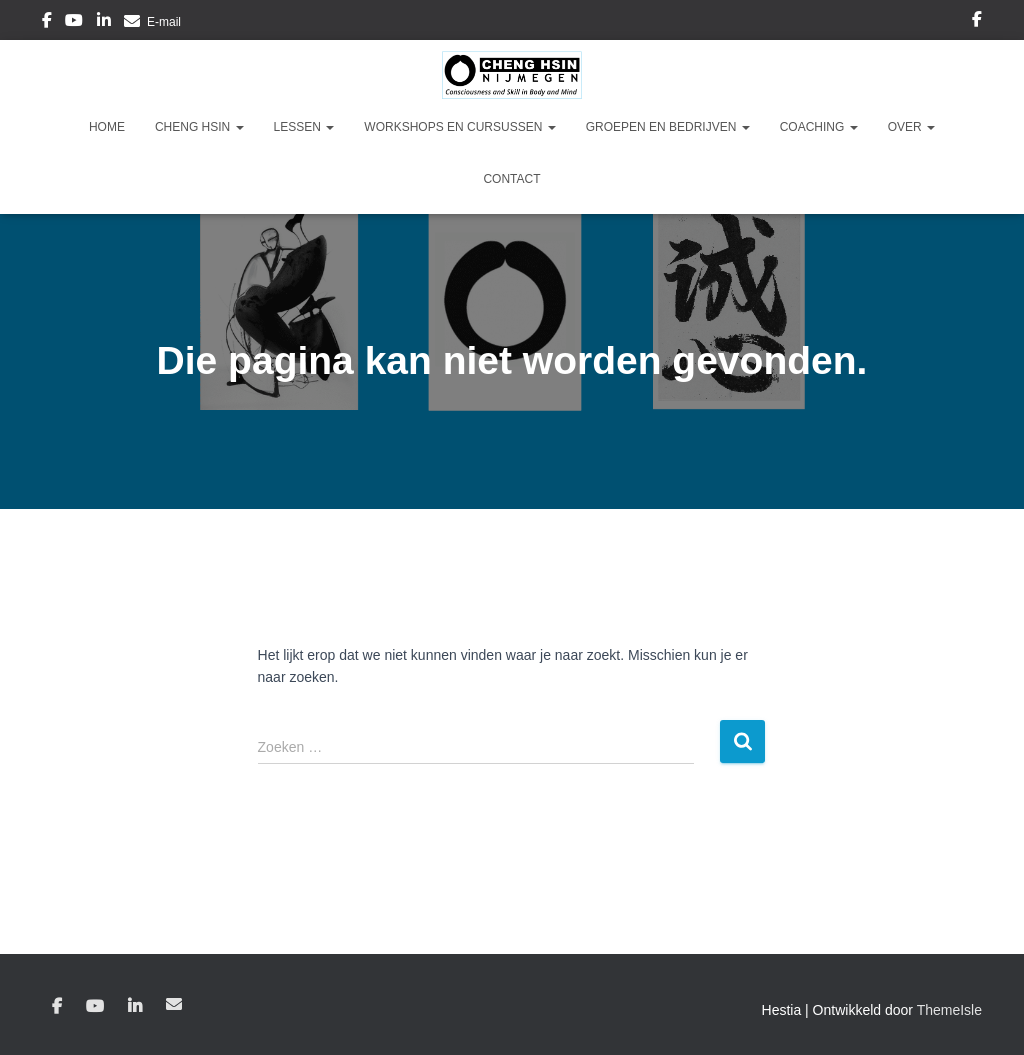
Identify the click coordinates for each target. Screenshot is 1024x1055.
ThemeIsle (949, 1010)
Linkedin (104, 23)
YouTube (74, 23)
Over (911, 127)
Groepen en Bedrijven (668, 127)
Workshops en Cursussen (459, 127)
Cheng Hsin (199, 127)
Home (107, 127)
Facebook (47, 23)
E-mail (164, 22)
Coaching (819, 127)
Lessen (304, 127)
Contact (511, 179)
